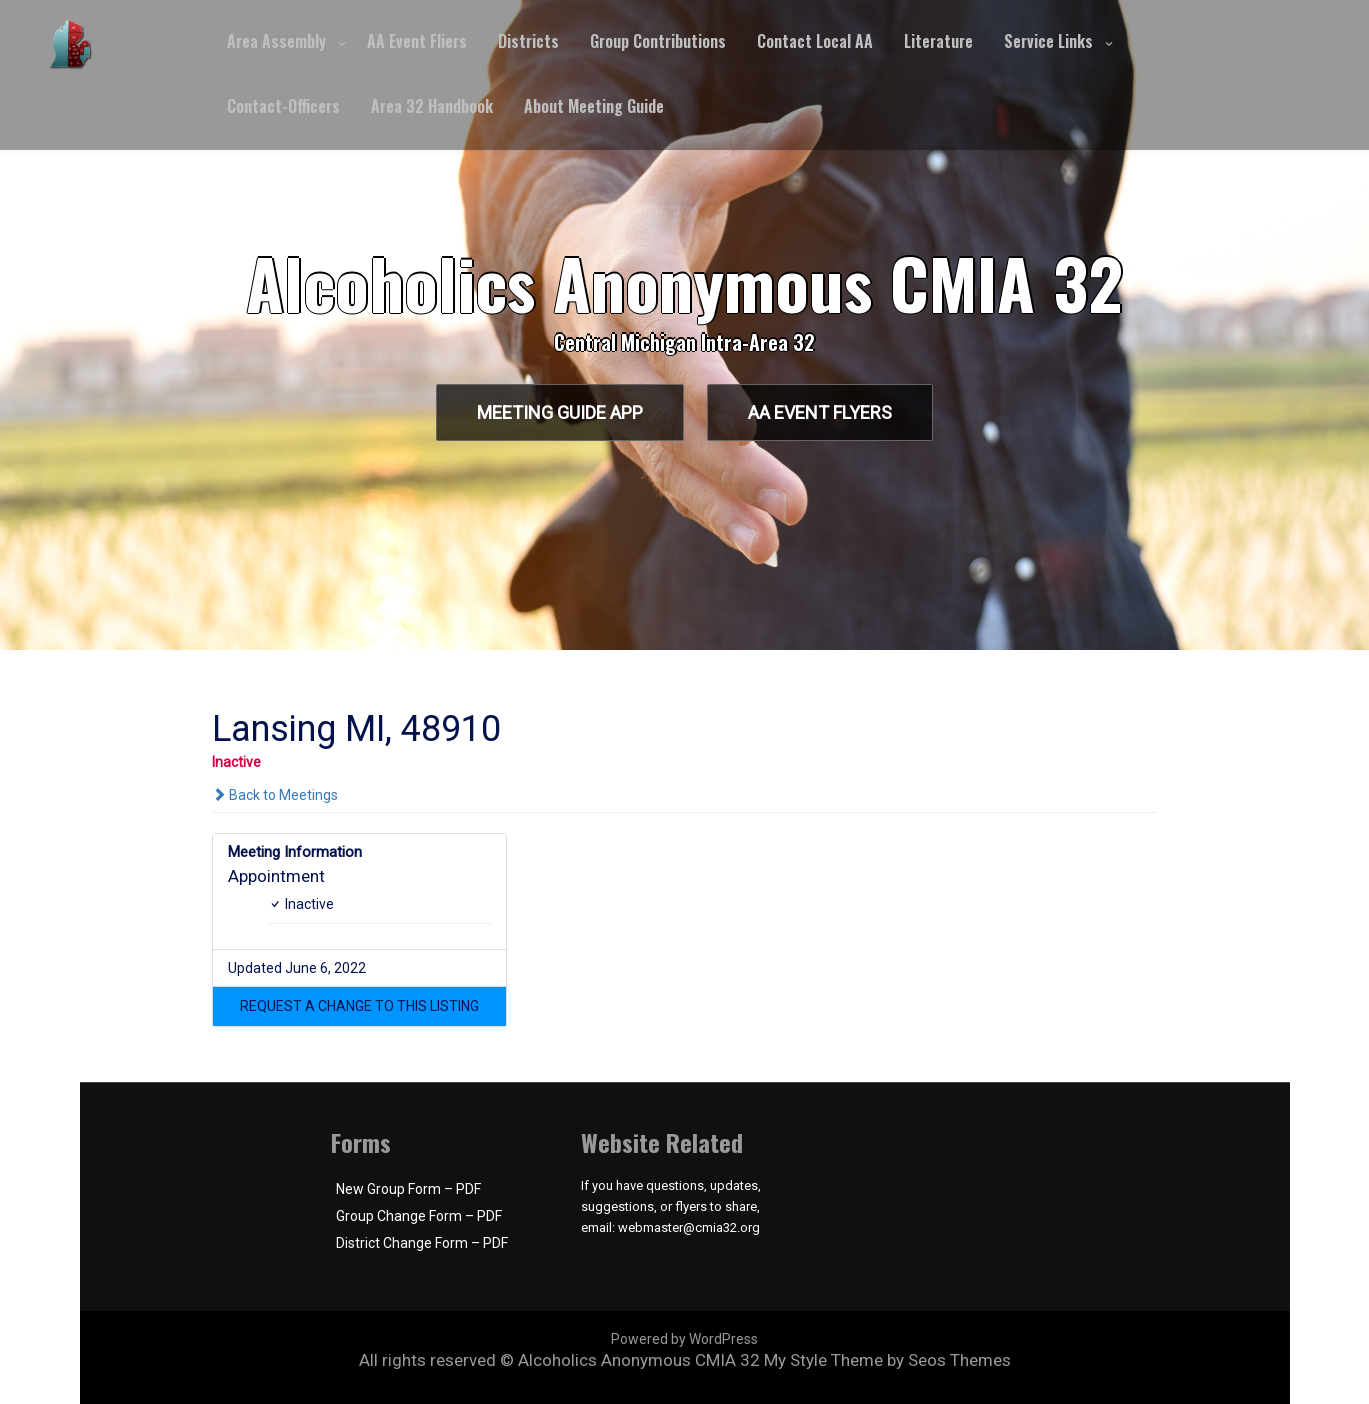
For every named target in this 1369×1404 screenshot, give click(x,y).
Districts (528, 41)
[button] (359, 1006)
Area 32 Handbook (432, 106)
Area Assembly (276, 41)
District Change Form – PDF (422, 1243)
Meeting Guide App (559, 412)
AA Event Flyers (821, 412)
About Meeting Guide (594, 106)
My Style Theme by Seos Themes (887, 1360)
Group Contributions (658, 41)
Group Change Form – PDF (419, 1216)
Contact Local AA (815, 41)
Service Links (1048, 41)
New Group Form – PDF (408, 1189)
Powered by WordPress (684, 1339)
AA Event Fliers (417, 41)
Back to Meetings (275, 795)
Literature (938, 41)
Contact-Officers (283, 106)
